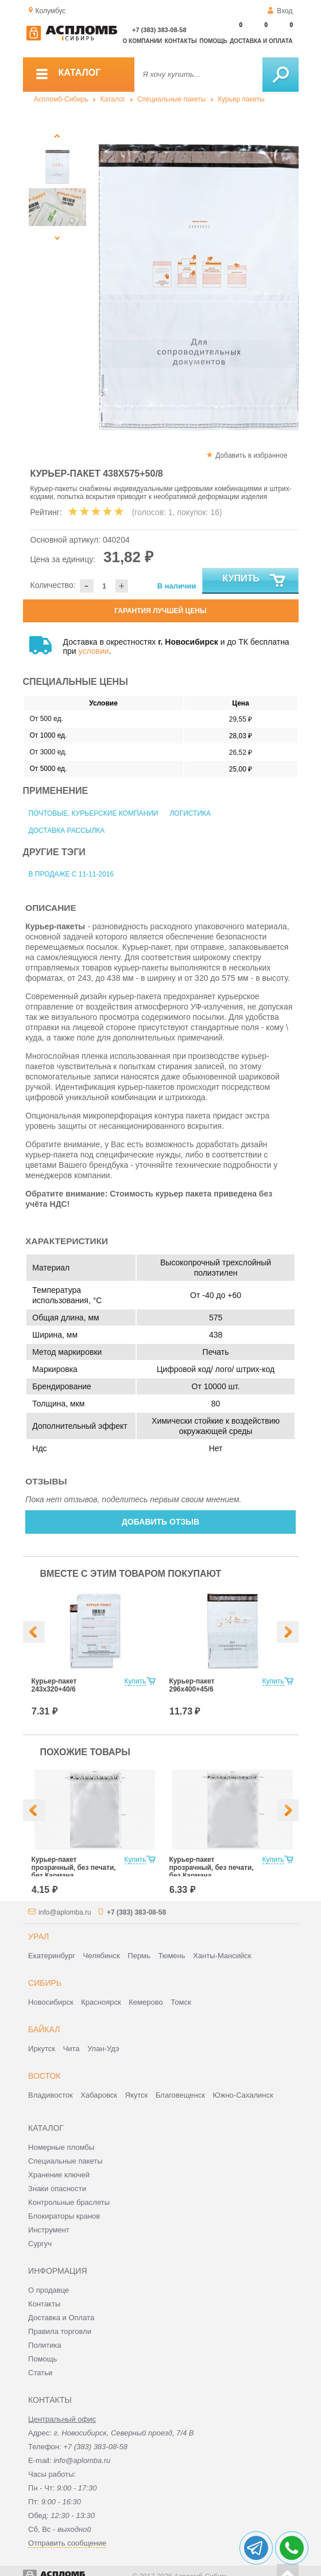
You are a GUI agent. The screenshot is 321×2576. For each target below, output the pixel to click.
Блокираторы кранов (64, 2216)
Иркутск (41, 2048)
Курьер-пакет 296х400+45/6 (192, 1685)
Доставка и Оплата (61, 2317)
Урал (38, 1936)
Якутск (136, 2095)
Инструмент (48, 2230)
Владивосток (50, 2095)
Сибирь (44, 1982)
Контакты (181, 41)
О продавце (48, 2290)
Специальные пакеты (171, 99)
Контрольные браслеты (69, 2202)
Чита (71, 2048)
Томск (181, 2002)
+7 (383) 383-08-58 (159, 29)
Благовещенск (180, 2095)
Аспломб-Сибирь (61, 99)
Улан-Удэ (103, 2048)
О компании (143, 41)
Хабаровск (98, 2095)
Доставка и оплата (261, 41)
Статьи (40, 2372)
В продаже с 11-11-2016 (71, 874)
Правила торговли (59, 2331)
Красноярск (101, 2002)
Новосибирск (51, 2002)
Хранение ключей (59, 2174)
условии (94, 651)
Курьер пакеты (241, 99)
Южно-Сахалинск (243, 2095)
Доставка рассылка (67, 831)
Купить (254, 581)
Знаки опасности (57, 2188)
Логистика (190, 813)
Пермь (138, 1955)
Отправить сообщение (67, 2543)
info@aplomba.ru (64, 1912)
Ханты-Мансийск (222, 1955)
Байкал (44, 2029)
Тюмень (171, 1955)
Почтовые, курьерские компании (93, 813)
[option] (195, 287)
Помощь (213, 41)
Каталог (113, 99)
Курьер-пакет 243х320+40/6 (54, 1685)
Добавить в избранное (251, 455)
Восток (44, 2075)
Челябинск (101, 1955)
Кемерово (146, 2002)
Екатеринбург (51, 1955)
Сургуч (40, 2243)
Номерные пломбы (61, 2147)
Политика (44, 2345)
